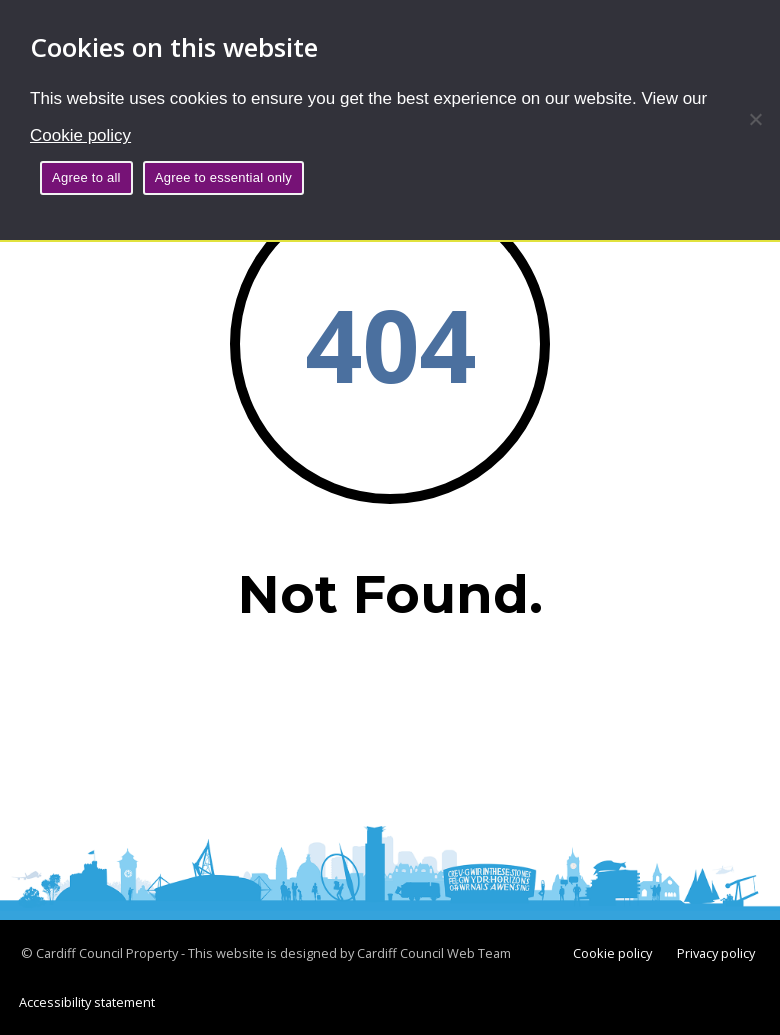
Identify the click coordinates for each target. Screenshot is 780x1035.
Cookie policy (80, 135)
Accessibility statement (87, 1002)
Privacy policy (716, 953)
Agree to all (86, 177)
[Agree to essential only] (755, 119)
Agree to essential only (223, 177)
